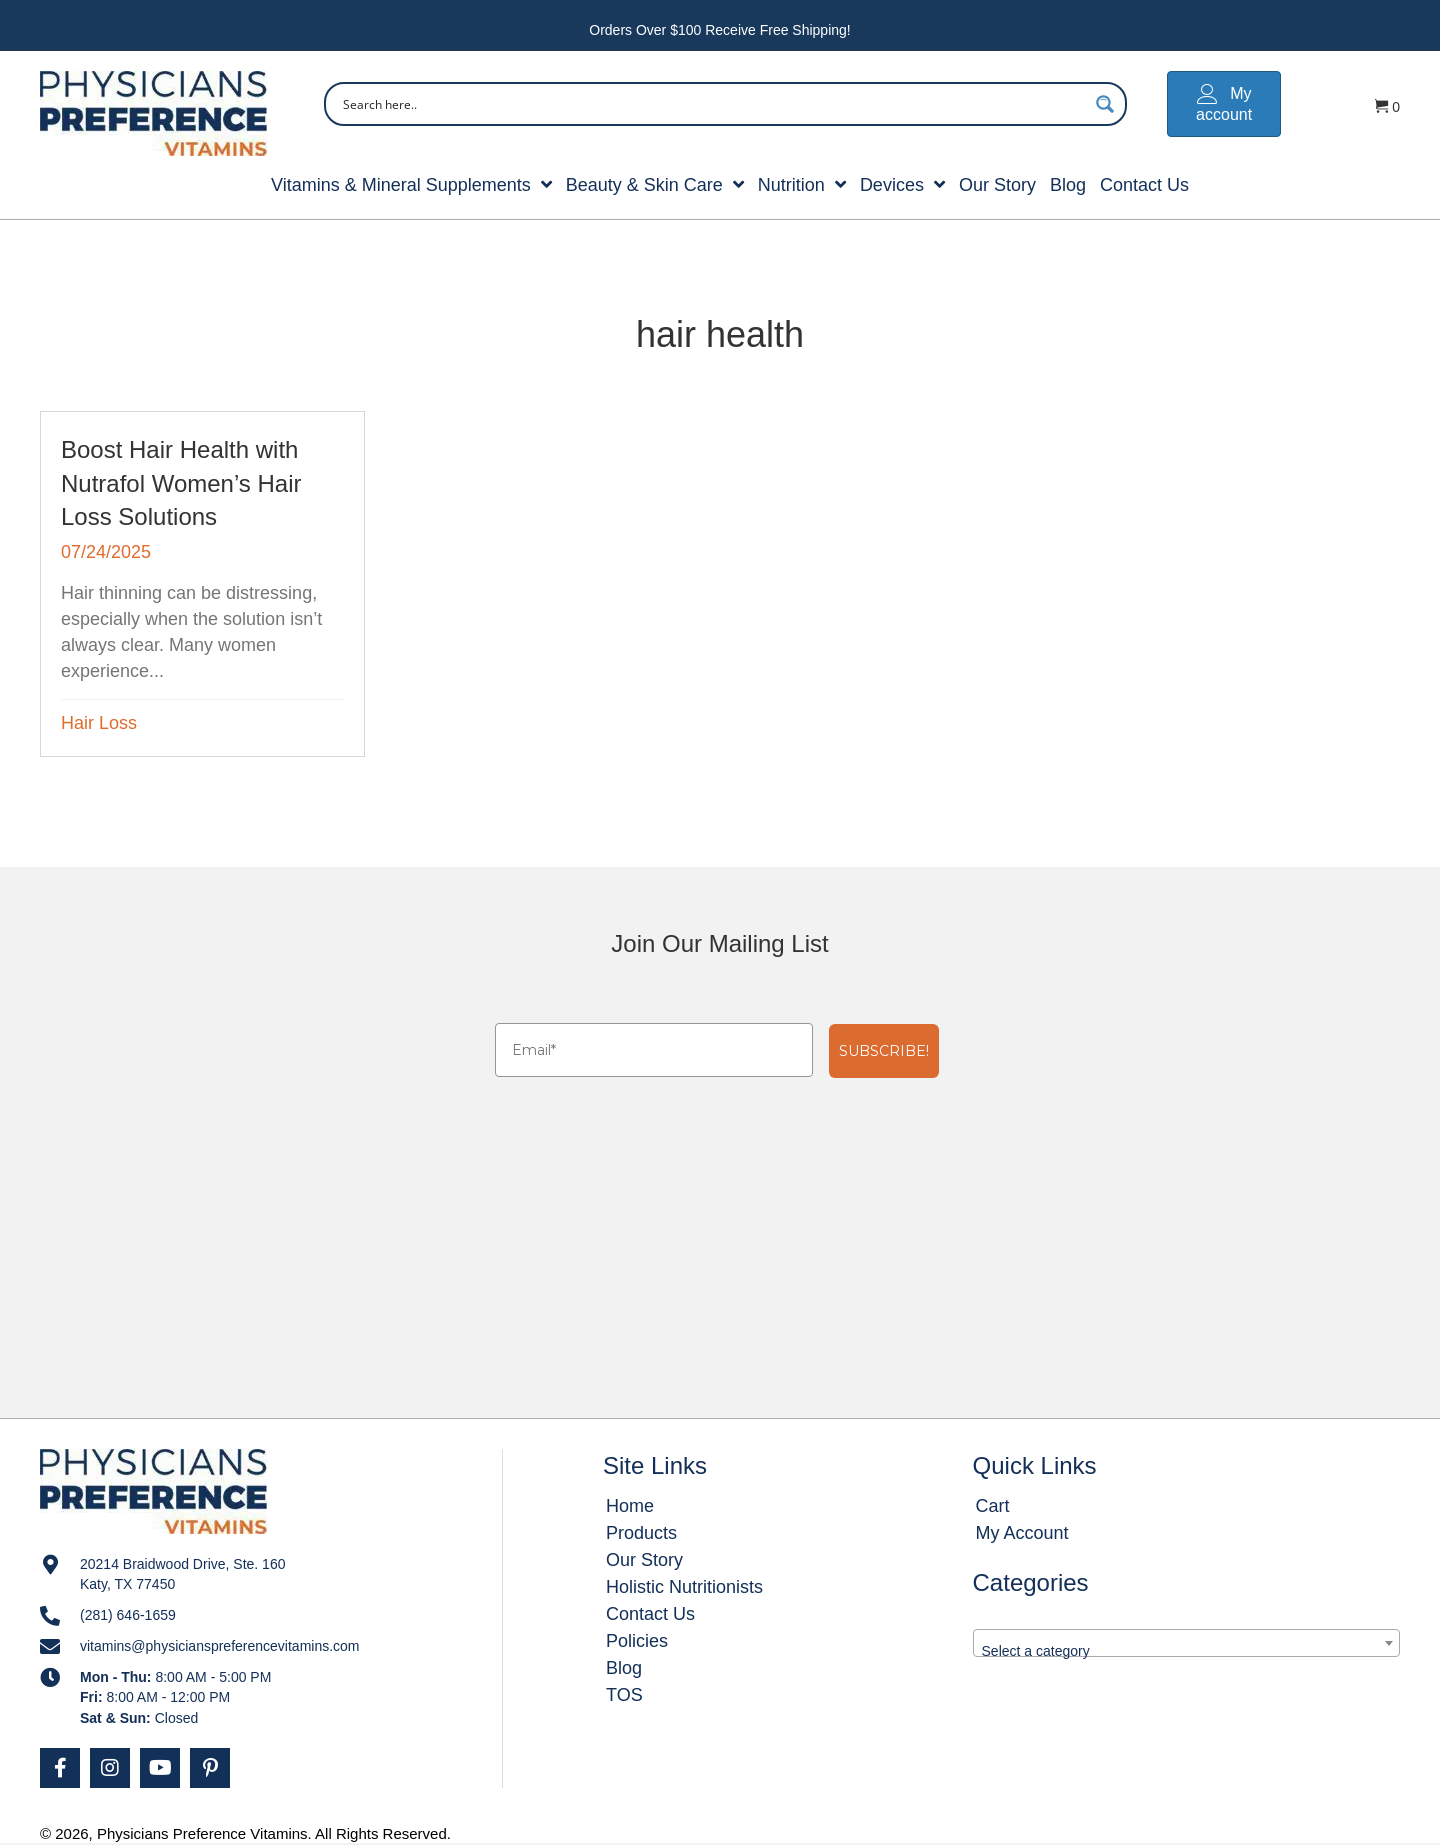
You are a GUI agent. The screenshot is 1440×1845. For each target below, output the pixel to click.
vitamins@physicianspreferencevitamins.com (220, 1646)
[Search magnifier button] (1105, 104)
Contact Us (650, 1614)
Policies (637, 1641)
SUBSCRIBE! (884, 1051)
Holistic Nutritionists (684, 1587)
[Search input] (713, 104)
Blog (624, 1668)
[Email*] (654, 1050)
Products (641, 1533)
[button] (60, 1768)
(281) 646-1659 (128, 1615)
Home (630, 1506)
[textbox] (1186, 1651)
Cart (993, 1506)
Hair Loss (99, 723)
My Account (1022, 1533)
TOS (624, 1695)
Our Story (644, 1560)
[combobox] (1186, 1643)
